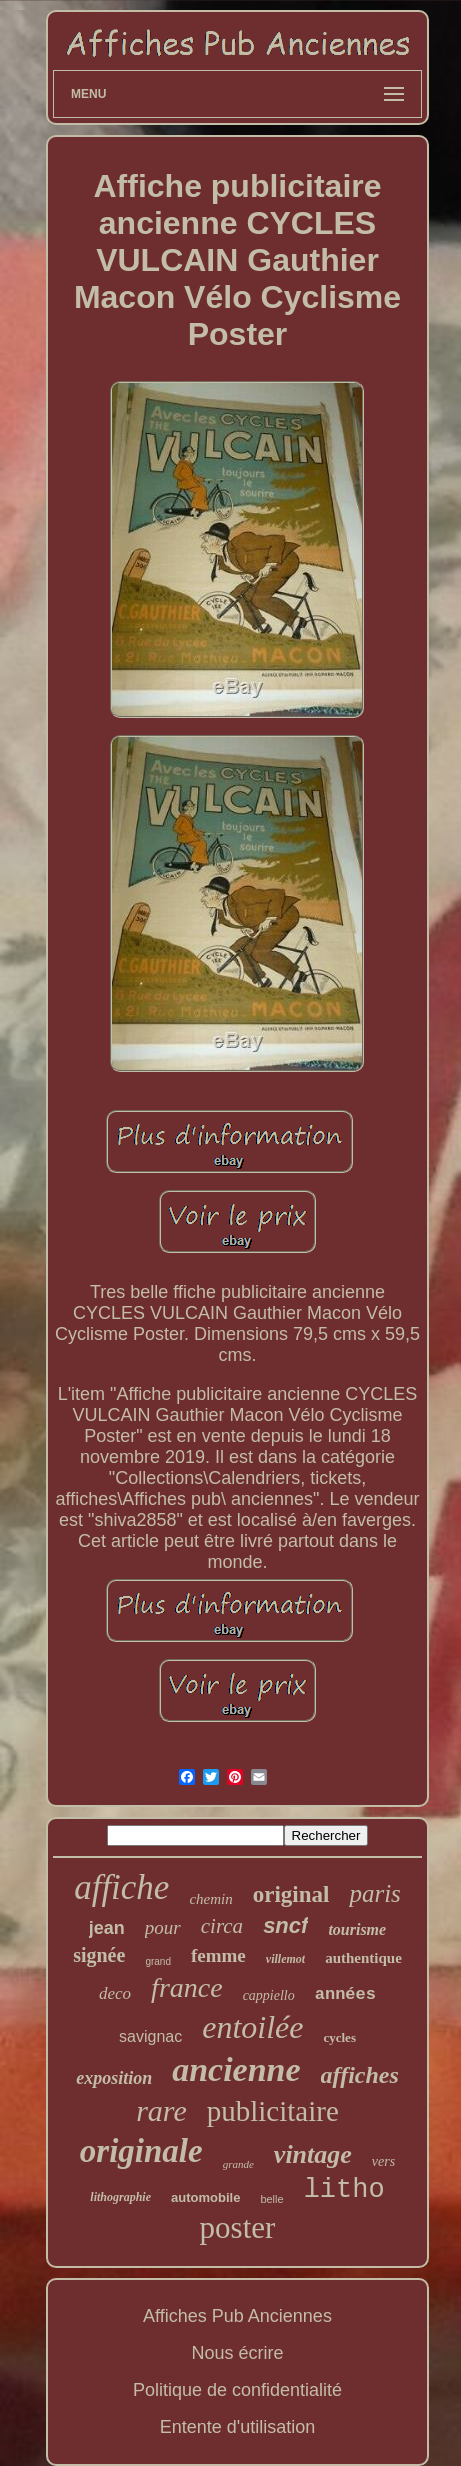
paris (374, 1893)
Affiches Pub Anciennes (237, 2316)
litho (344, 2190)
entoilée (252, 2027)
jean (107, 1928)
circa (222, 1926)
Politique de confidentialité (237, 2390)
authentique (363, 1958)
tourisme (357, 1929)
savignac (150, 2036)
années (345, 1994)
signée (99, 1955)
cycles (339, 2037)
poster (238, 2227)
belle (271, 2199)
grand (158, 1961)
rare (161, 2110)
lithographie (120, 2197)
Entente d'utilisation (238, 2427)
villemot (285, 1959)
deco (115, 1993)
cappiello (269, 1995)
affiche (121, 1887)
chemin (210, 1899)
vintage (313, 2154)
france (187, 1987)
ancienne (236, 2069)
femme (218, 1955)
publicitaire (273, 2111)
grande (238, 2164)
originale (141, 2151)
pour (163, 1927)
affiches (360, 2075)
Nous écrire (237, 2353)
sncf (285, 1925)
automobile (205, 2197)
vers (383, 2161)
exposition (114, 2078)
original (291, 1894)
